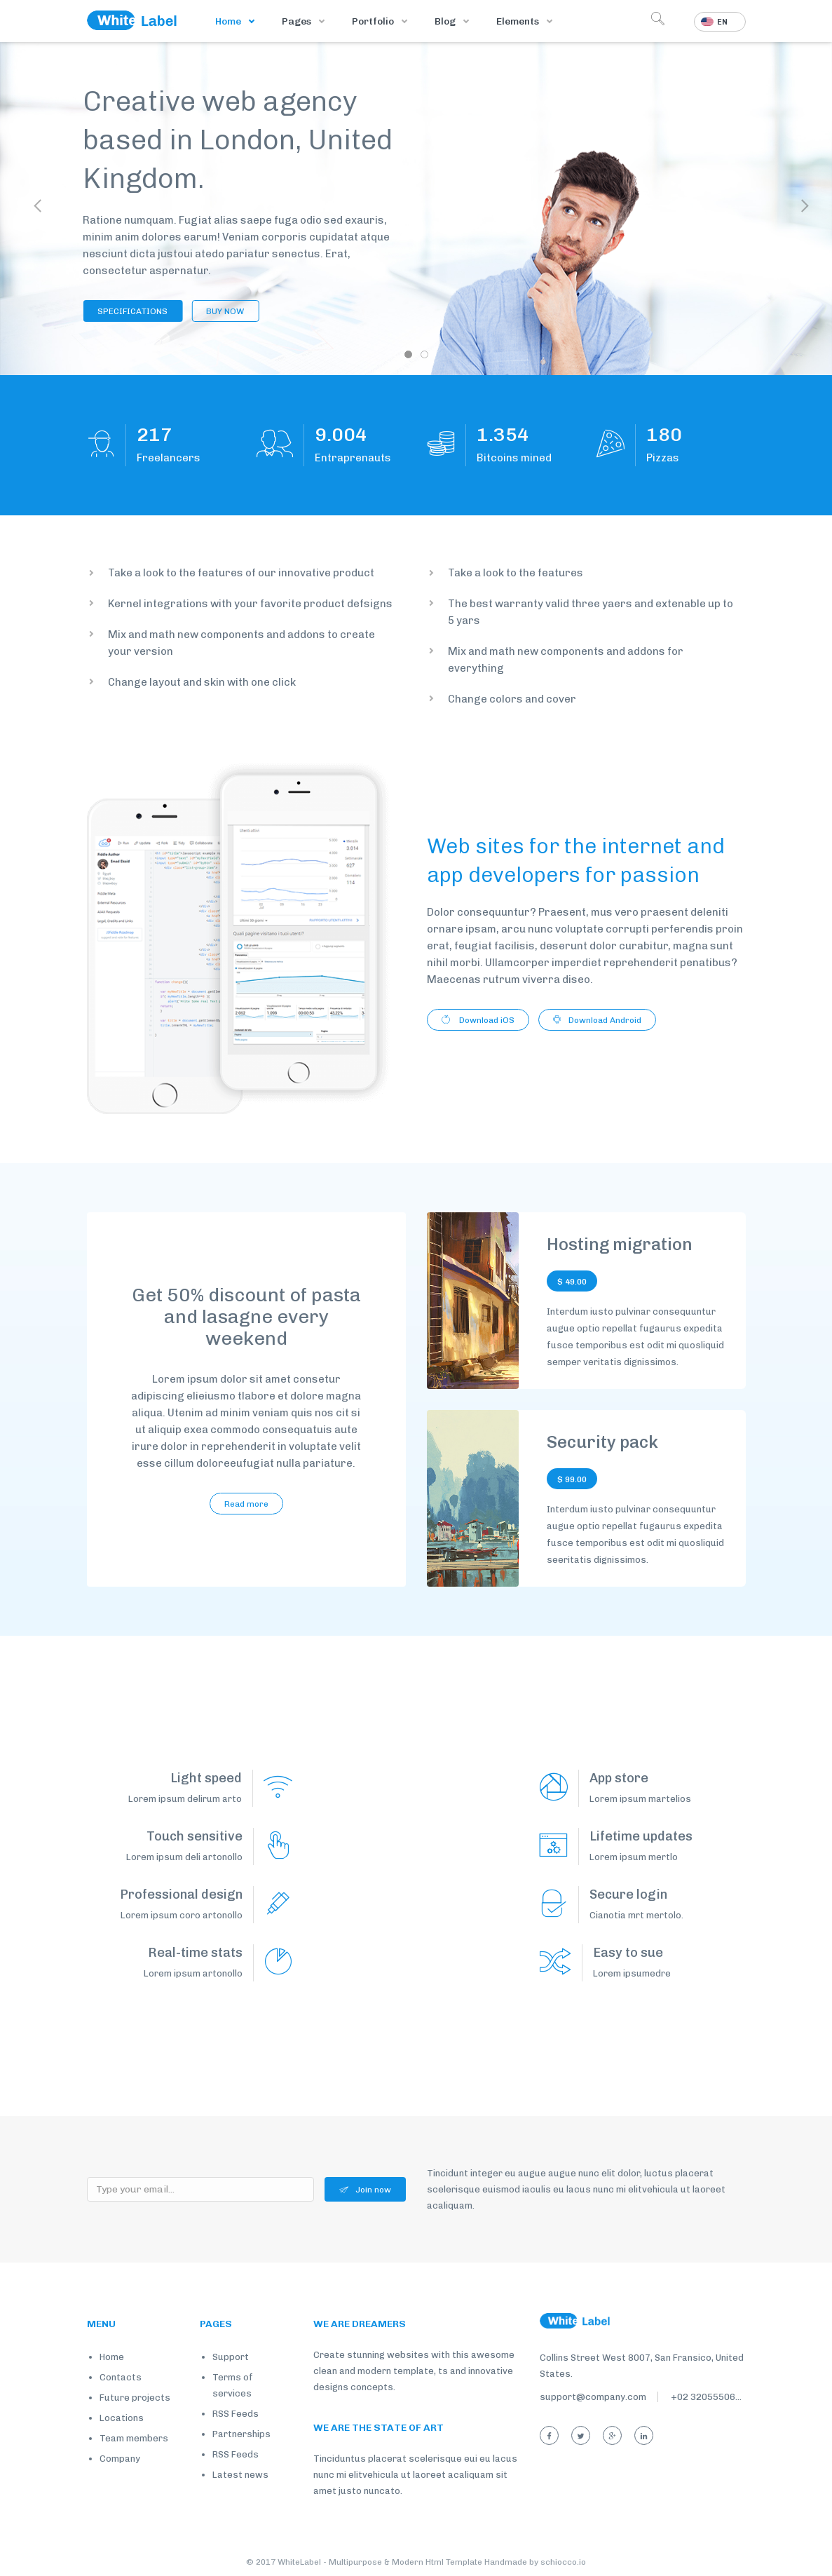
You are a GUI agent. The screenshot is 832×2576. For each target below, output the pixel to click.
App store (618, 1778)
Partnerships (241, 2434)
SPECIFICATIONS (116, 311)
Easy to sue (628, 1952)
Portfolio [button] (374, 21)
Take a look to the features (515, 573)
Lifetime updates (641, 1836)
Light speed (206, 1778)
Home (229, 21)
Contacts (121, 2377)
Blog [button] (446, 21)
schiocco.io (563, 2562)
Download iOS (478, 1020)
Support (230, 2357)
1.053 (503, 435)
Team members (134, 2438)
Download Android (597, 1020)
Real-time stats (195, 1952)
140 (664, 435)
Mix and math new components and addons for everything (565, 659)
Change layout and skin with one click (202, 682)
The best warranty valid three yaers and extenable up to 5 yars (590, 612)
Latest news (240, 2474)
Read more (246, 1504)
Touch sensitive (194, 1836)
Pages (297, 21)
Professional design (181, 1894)
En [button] (714, 22)
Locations (122, 2418)
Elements (518, 21)
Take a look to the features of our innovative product (241, 573)
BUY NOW (208, 311)
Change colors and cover (512, 699)
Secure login (628, 1894)
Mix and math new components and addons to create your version (241, 643)
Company (120, 2458)
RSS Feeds (235, 2413)
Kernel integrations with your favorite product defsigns (250, 603)
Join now (365, 2190)
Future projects (135, 2397)
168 (154, 435)
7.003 (341, 435)
